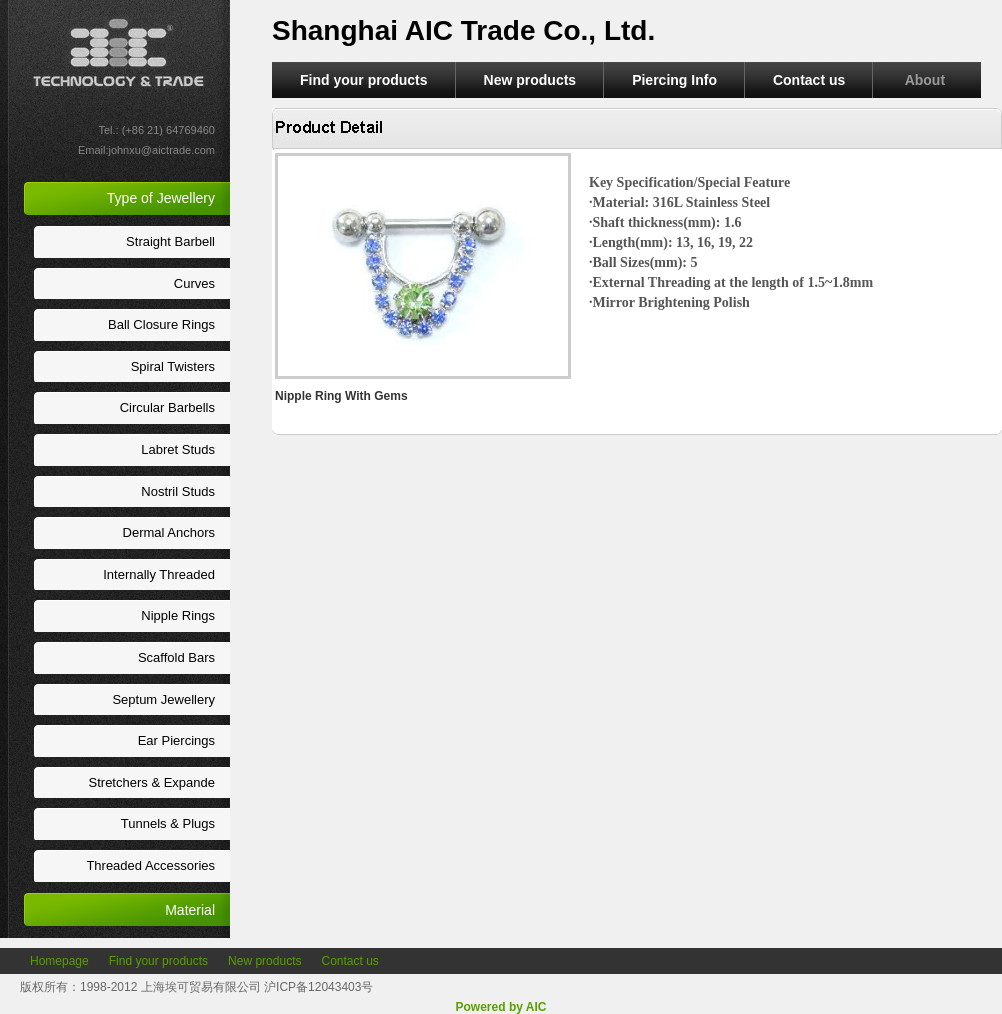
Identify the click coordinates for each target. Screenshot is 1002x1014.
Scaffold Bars (176, 657)
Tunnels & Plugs (168, 823)
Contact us (809, 80)
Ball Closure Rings (161, 324)
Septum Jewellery (163, 699)
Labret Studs (178, 449)
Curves (194, 283)
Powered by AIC (501, 1007)
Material (190, 910)
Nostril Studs (178, 491)
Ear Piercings (176, 740)
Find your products (364, 80)
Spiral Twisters (173, 366)
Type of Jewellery (161, 198)
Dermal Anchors (169, 532)
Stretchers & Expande (152, 782)
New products (530, 80)
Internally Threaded (159, 574)
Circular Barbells (167, 407)
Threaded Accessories (150, 865)
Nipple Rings (178, 615)
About (927, 80)
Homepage (59, 961)
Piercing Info (674, 80)
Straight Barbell (170, 241)
